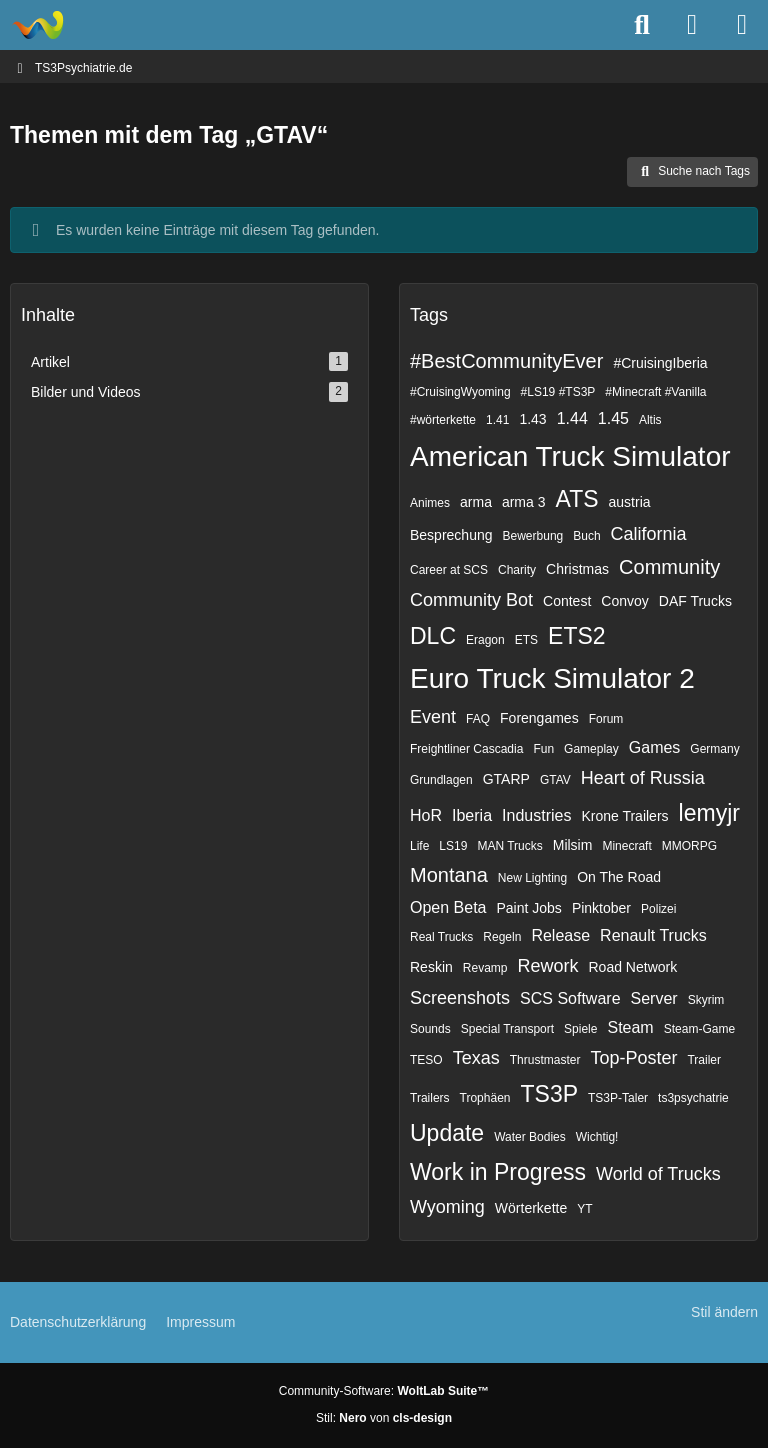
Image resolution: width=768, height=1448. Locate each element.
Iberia (472, 815)
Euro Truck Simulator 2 (552, 678)
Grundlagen (441, 780)
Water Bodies (530, 1137)
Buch (586, 536)
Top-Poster (633, 1058)
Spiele (580, 1029)
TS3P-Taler (618, 1098)
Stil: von (384, 1418)
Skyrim (706, 1000)
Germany (714, 749)
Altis (650, 420)
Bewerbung (533, 536)
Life (419, 846)
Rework (547, 966)
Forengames (539, 718)
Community (669, 567)
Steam (630, 1027)
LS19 (453, 846)
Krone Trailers (624, 816)
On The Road (619, 877)
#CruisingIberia (660, 363)
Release (560, 935)
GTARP (506, 779)
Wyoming (447, 1207)
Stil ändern (724, 1312)
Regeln (502, 937)
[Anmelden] (692, 25)
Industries (536, 815)
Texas (476, 1058)
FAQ (478, 719)
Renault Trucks (653, 935)
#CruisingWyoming (460, 392)
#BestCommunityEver (506, 361)
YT (584, 1209)
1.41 (497, 420)
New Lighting (532, 878)
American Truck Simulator (570, 456)
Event (433, 717)
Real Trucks (441, 937)
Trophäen (485, 1098)
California (649, 534)
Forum (606, 719)
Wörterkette (531, 1208)
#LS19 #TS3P (558, 392)
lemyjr (709, 813)
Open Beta (448, 907)
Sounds (430, 1029)
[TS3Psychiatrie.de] (37, 25)
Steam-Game (699, 1029)
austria (630, 502)
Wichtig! (597, 1137)
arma (476, 502)
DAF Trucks (695, 601)
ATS (577, 499)
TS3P (550, 1094)
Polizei (658, 909)
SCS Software (570, 998)
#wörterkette (443, 420)
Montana (449, 875)
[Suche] (642, 25)
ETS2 (577, 636)
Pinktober (601, 908)
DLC (433, 636)
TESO (426, 1060)
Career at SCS (449, 570)
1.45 (613, 418)
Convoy (624, 601)
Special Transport (507, 1029)
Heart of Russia (643, 778)
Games (655, 747)
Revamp (485, 968)
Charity (517, 570)
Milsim (573, 845)
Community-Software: (384, 1391)
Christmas (577, 569)
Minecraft (626, 846)
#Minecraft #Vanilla (655, 392)
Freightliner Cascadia (466, 749)
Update (447, 1133)
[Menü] (742, 25)
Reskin (431, 967)
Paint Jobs (529, 908)
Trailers (430, 1098)
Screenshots (460, 998)
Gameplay (591, 749)
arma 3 (524, 502)
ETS (526, 640)
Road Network (633, 967)
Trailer (704, 1060)
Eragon (485, 640)
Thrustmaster (545, 1060)
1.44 (572, 418)
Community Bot (471, 600)
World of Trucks (658, 1174)
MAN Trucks (509, 846)
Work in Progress (498, 1172)
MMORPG (689, 846)
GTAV (555, 780)
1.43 (532, 419)
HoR (426, 815)
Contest (567, 601)
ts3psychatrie (693, 1098)
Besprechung (451, 535)
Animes (430, 503)
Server (654, 998)
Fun (543, 749)
